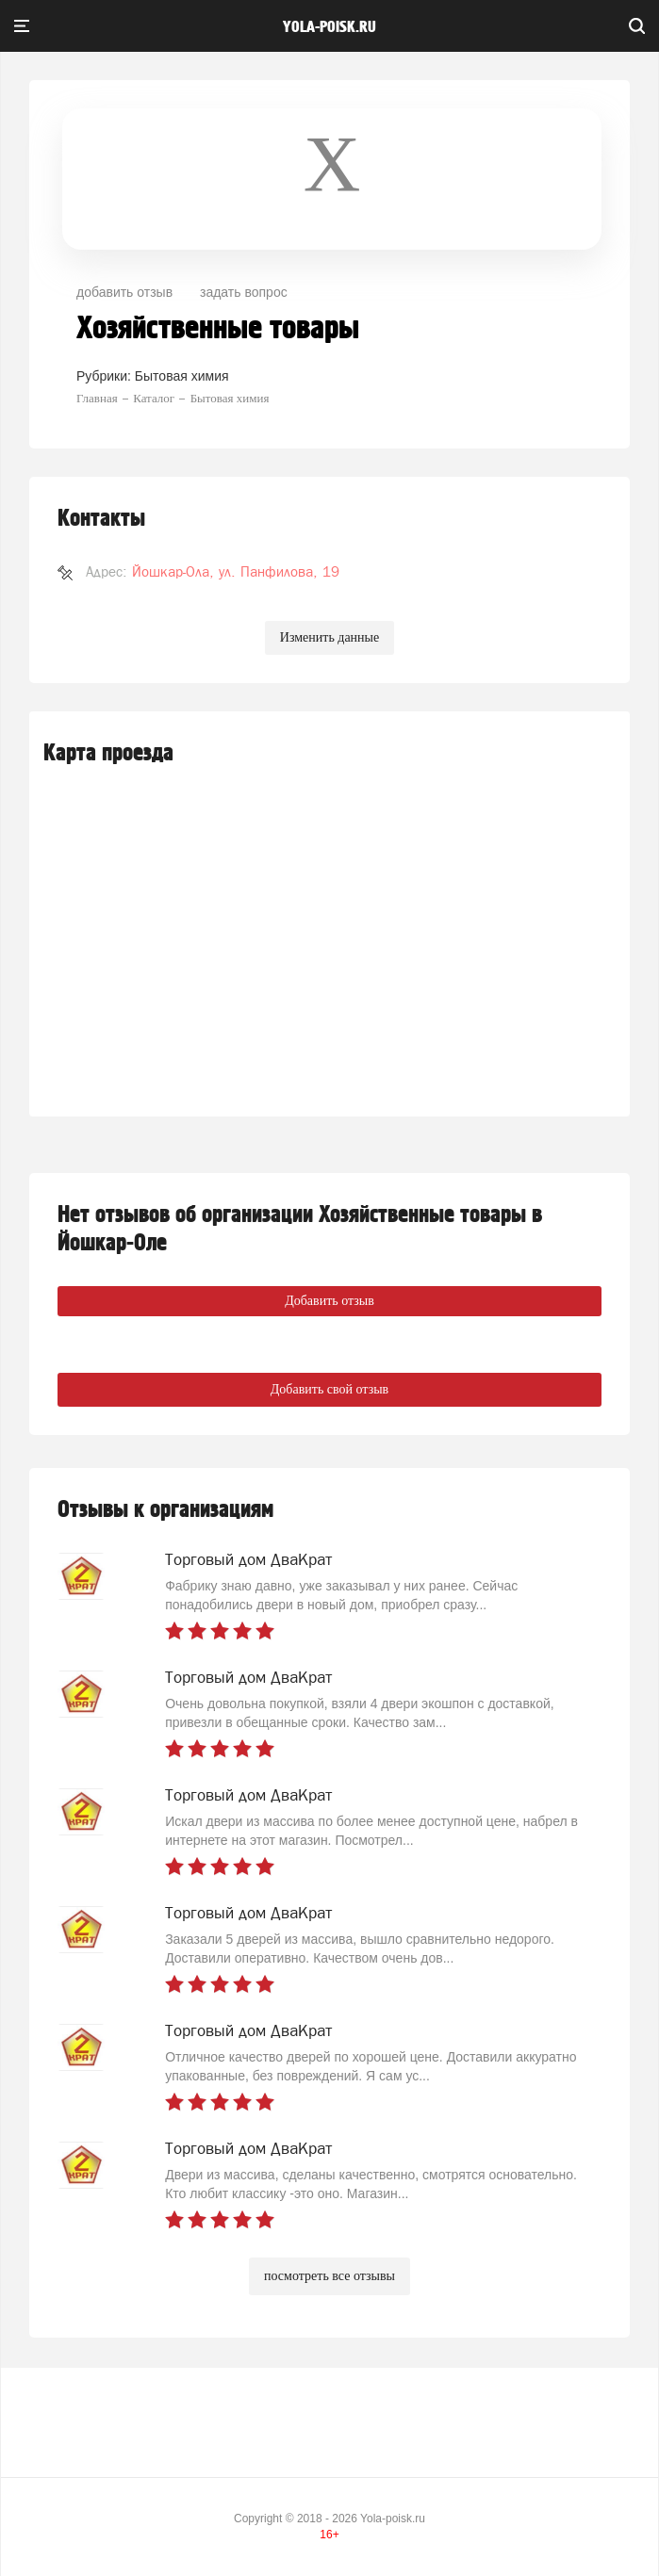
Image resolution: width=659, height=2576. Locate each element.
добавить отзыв (124, 292)
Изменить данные (329, 637)
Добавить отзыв (329, 1301)
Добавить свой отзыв (329, 1389)
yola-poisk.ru (329, 27)
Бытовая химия (182, 375)
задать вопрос (244, 292)
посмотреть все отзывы (329, 2276)
